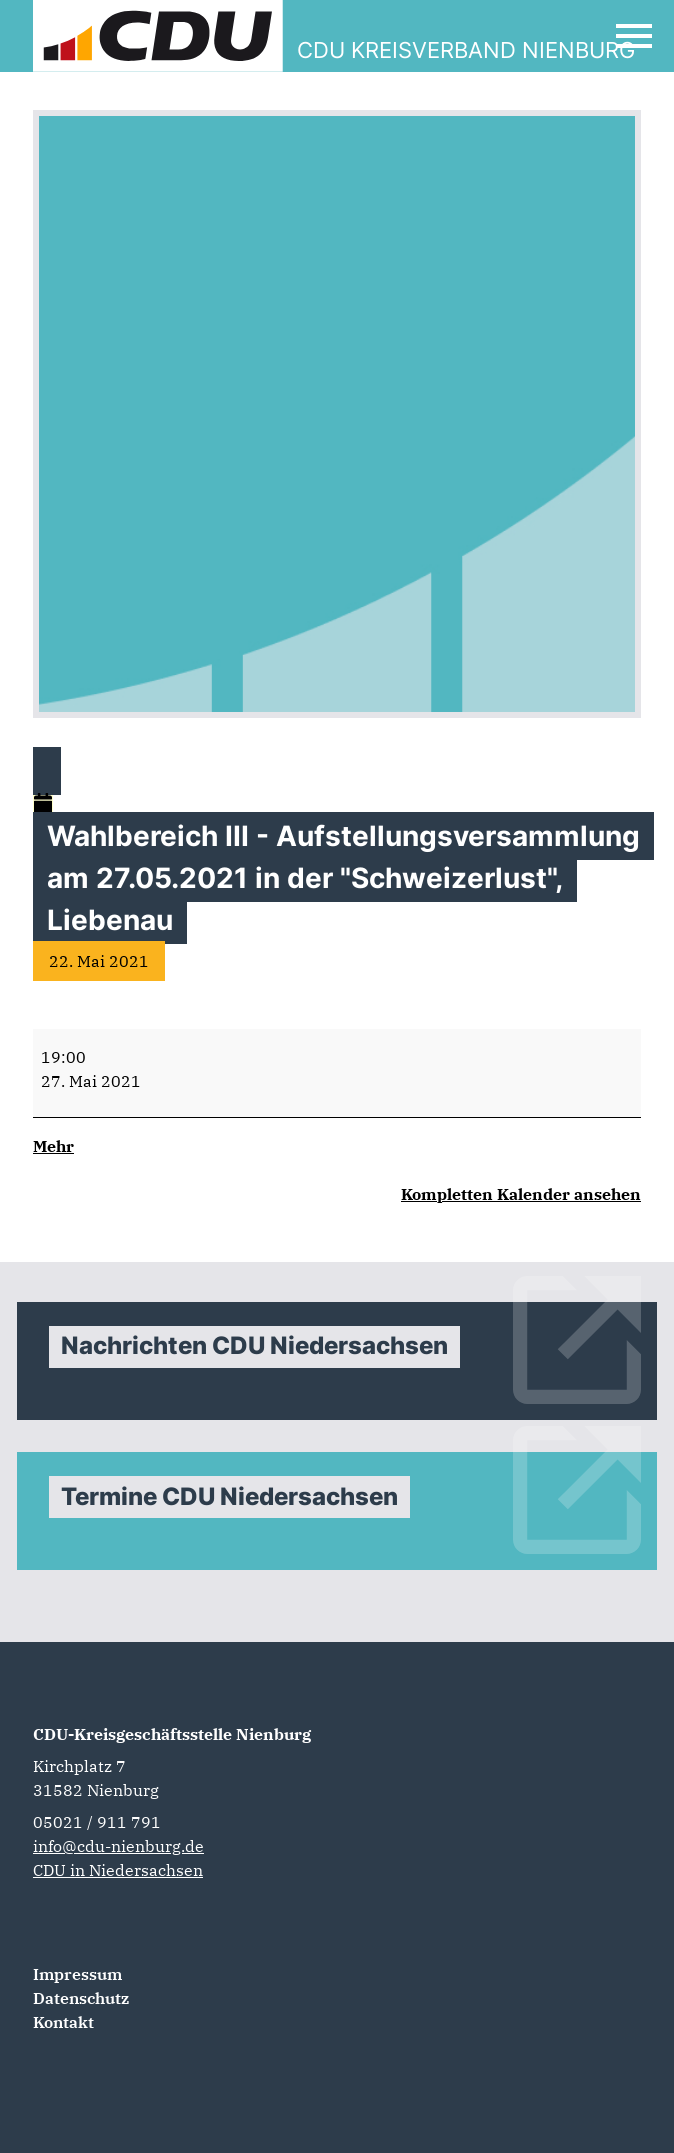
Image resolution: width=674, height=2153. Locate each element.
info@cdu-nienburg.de (118, 1846)
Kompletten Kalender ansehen (521, 1194)
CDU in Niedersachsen (118, 1870)
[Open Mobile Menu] (634, 36)
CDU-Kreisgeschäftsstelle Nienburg (172, 1734)
